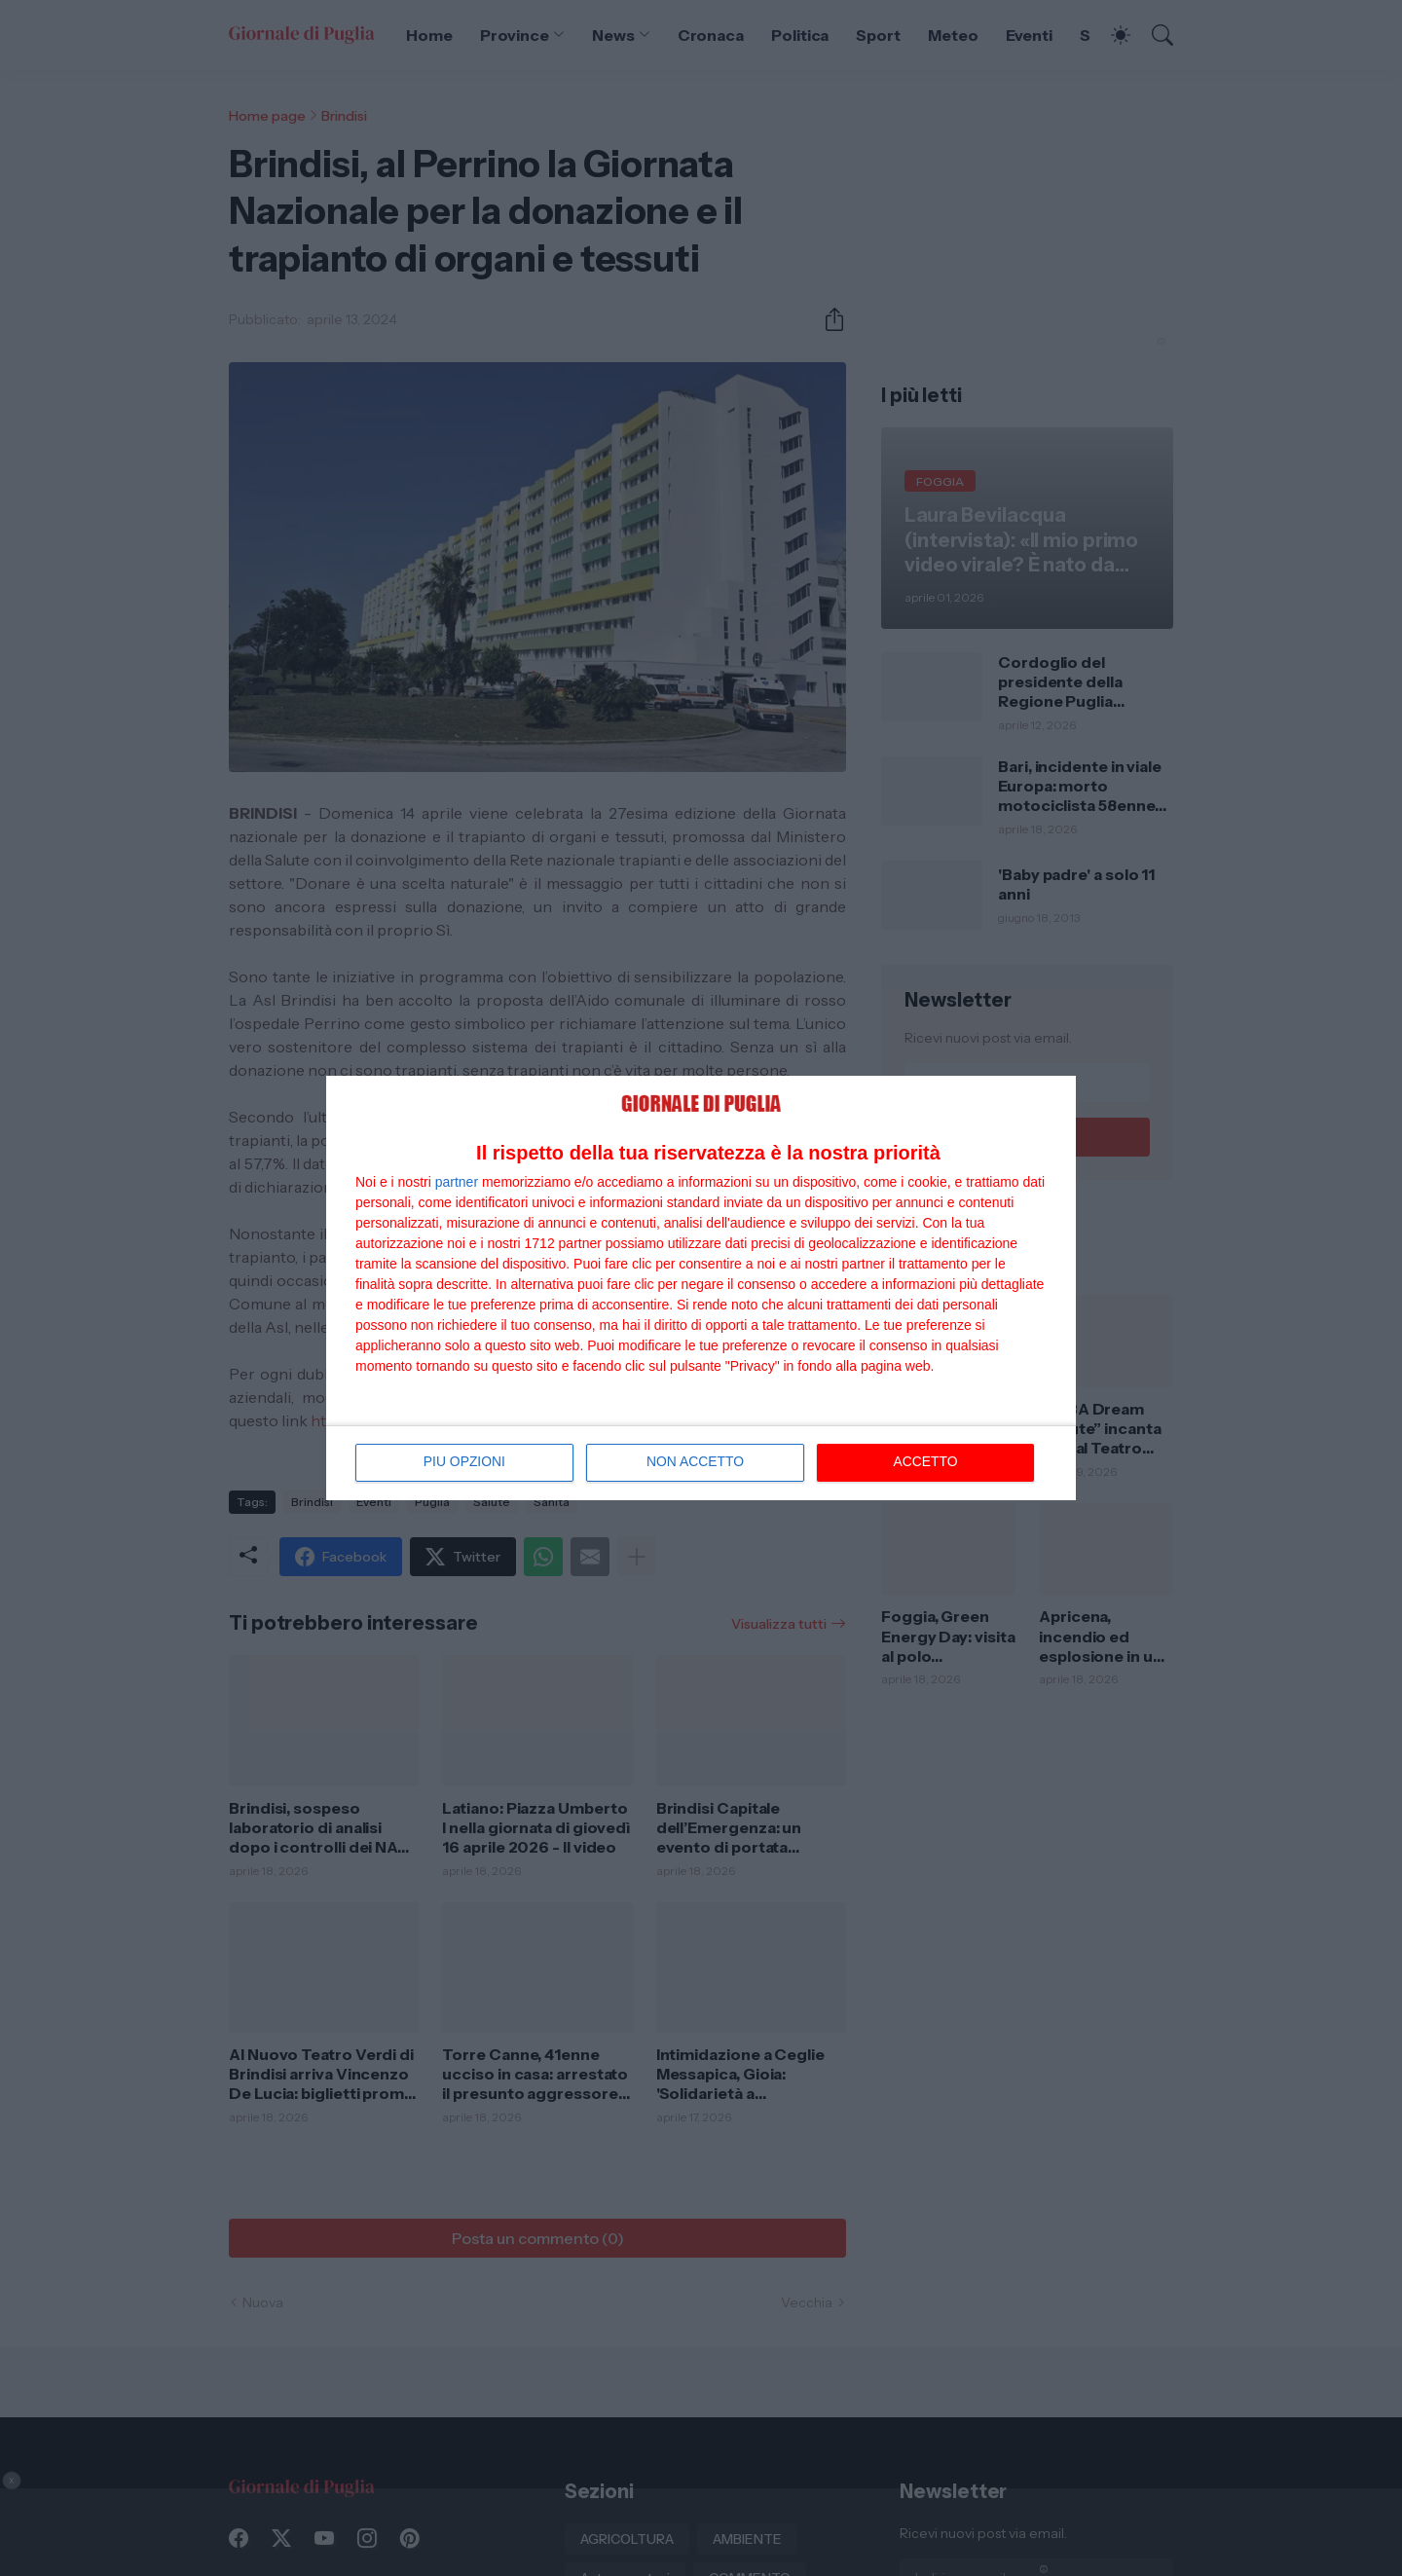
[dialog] (701, 1288)
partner (456, 1182)
